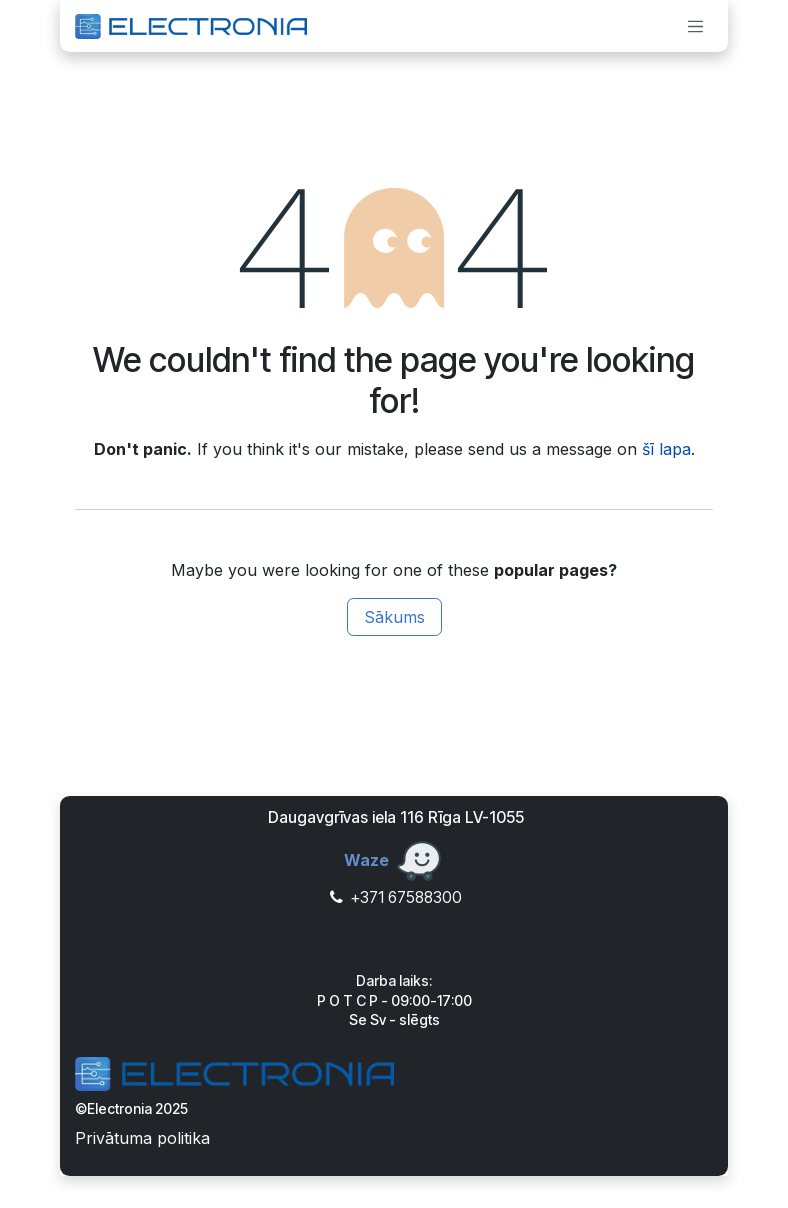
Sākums (394, 617)
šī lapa (666, 449)
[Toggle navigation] (696, 26)
